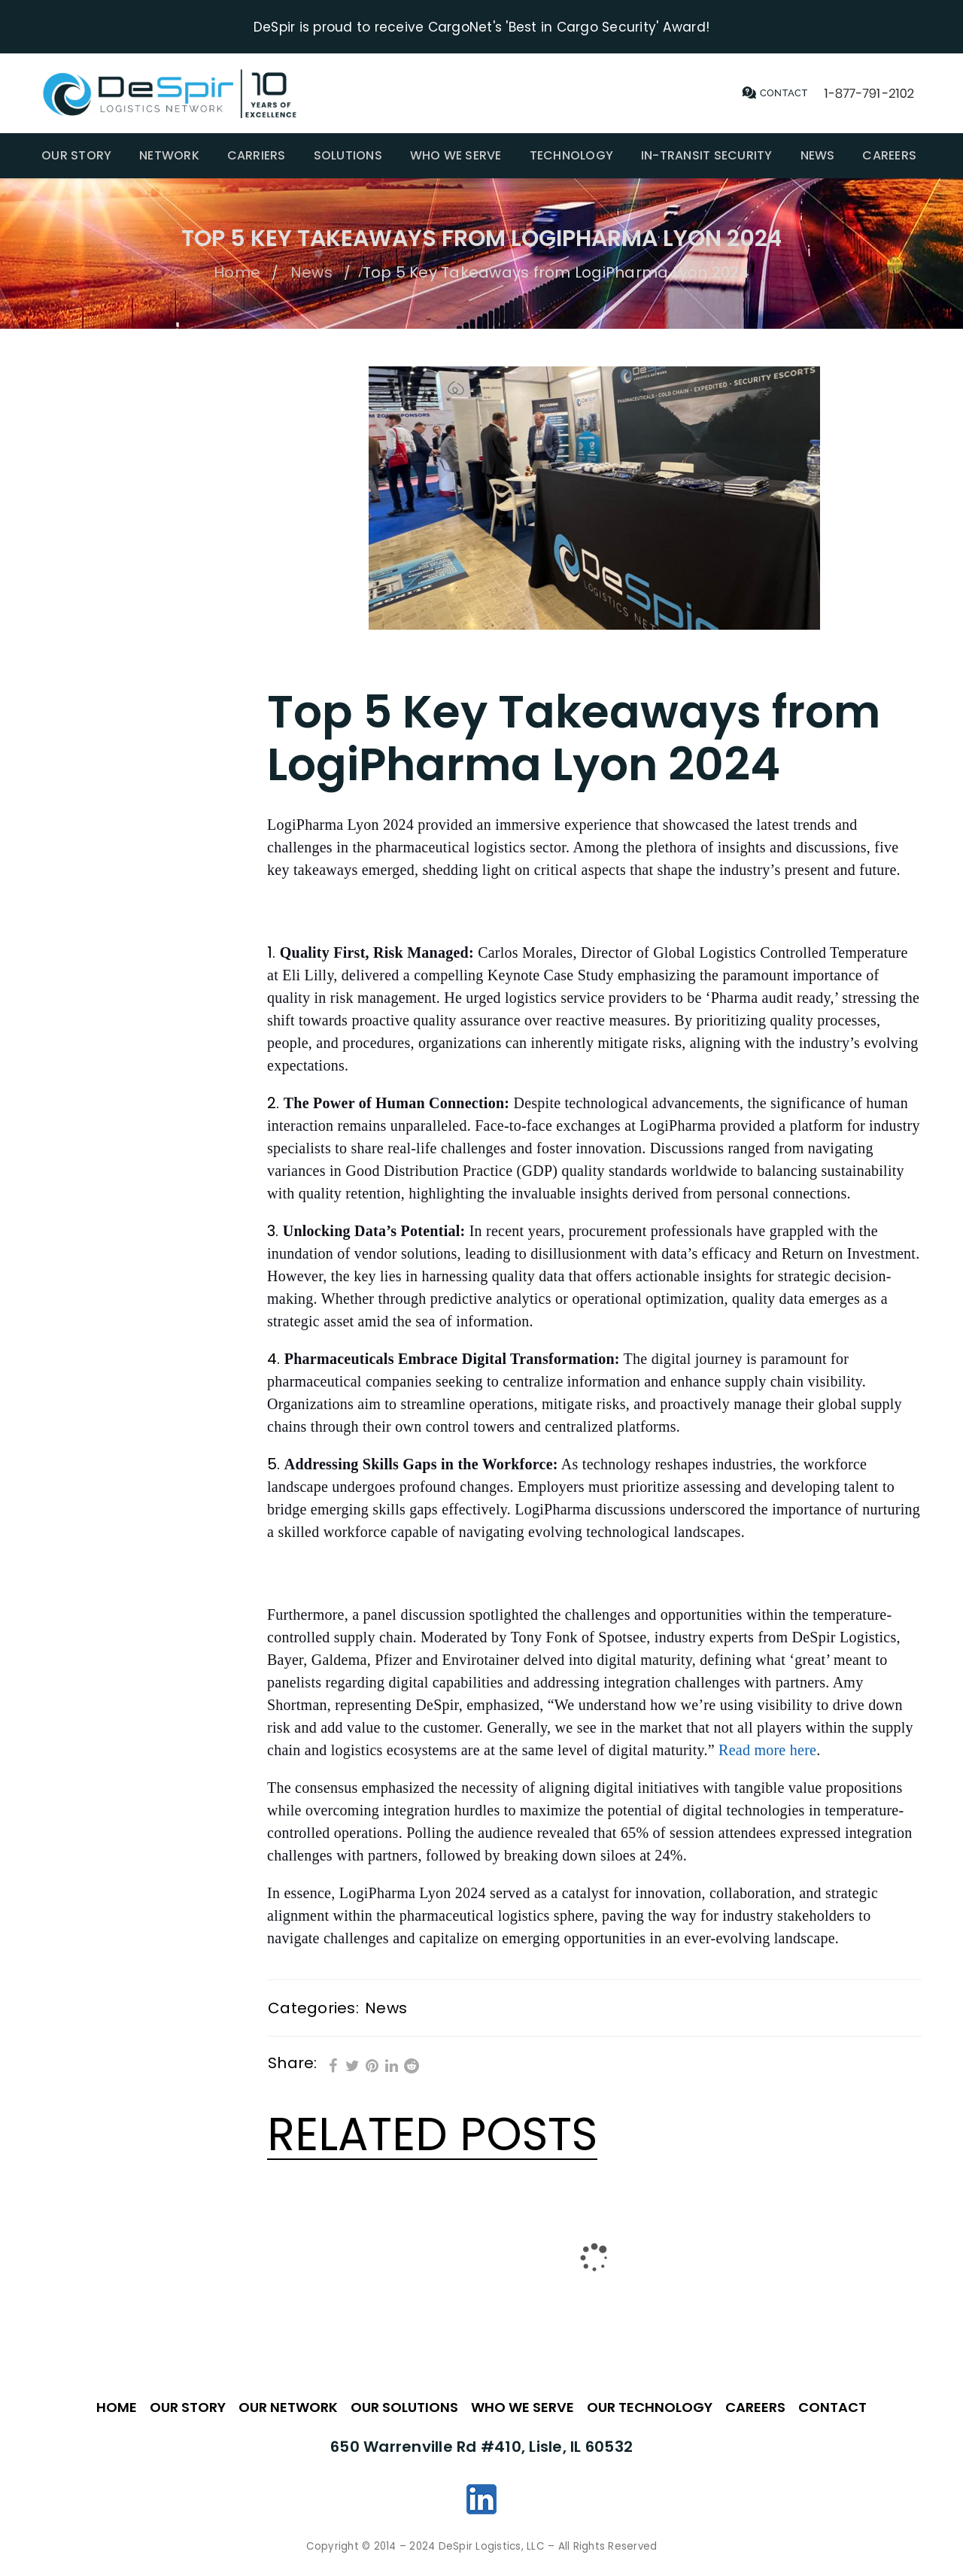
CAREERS (755, 2406)
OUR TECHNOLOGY (649, 2406)
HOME (116, 2406)
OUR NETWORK (288, 2406)
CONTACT (832, 2406)
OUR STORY (188, 2406)
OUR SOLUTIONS (404, 2406)
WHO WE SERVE (522, 2406)
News (311, 271)
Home (237, 271)
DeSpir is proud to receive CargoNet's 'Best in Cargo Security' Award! (481, 26)
